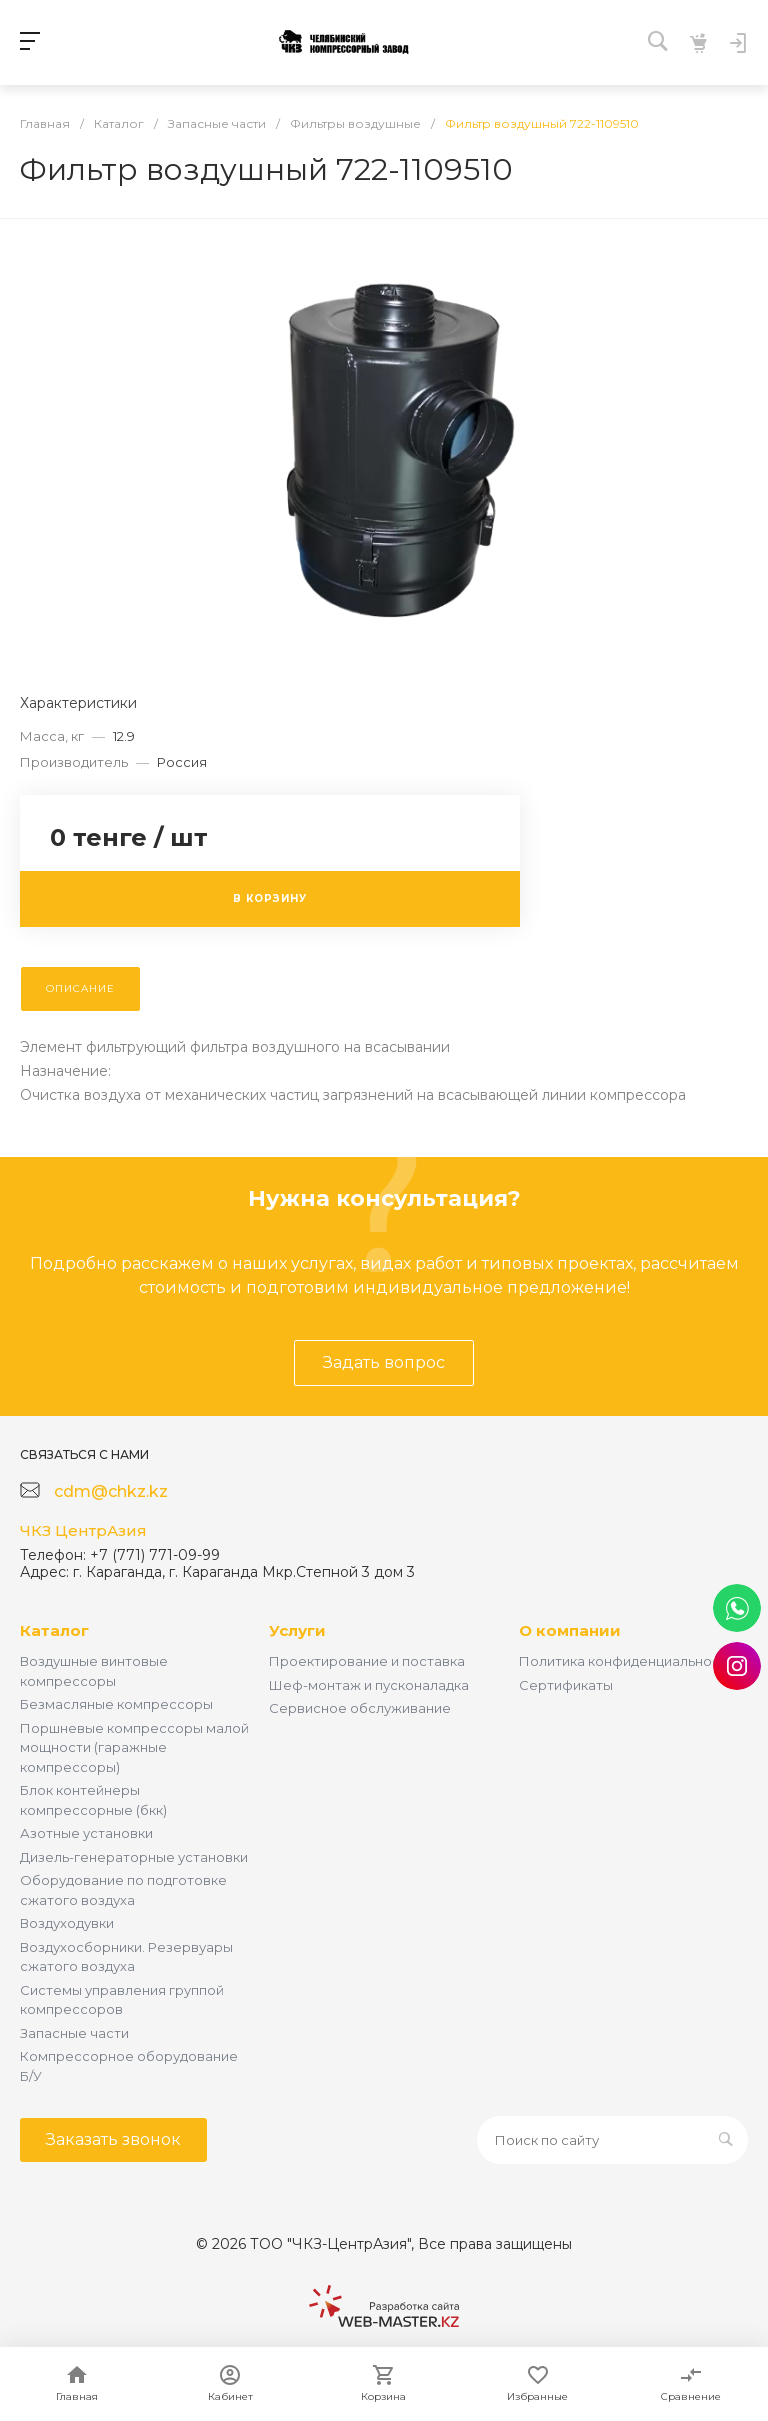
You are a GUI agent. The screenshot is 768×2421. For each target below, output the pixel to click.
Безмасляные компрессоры (116, 1704)
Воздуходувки (67, 1923)
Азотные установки (86, 1833)
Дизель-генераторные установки (134, 1857)
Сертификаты (566, 1685)
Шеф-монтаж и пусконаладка (369, 1685)
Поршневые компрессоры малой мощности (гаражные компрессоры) (134, 1747)
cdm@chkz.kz (111, 1491)
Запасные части (74, 2033)
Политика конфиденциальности (627, 1661)
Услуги (297, 1630)
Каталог (54, 1630)
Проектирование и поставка (367, 1661)
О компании (570, 1630)
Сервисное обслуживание (360, 1708)
